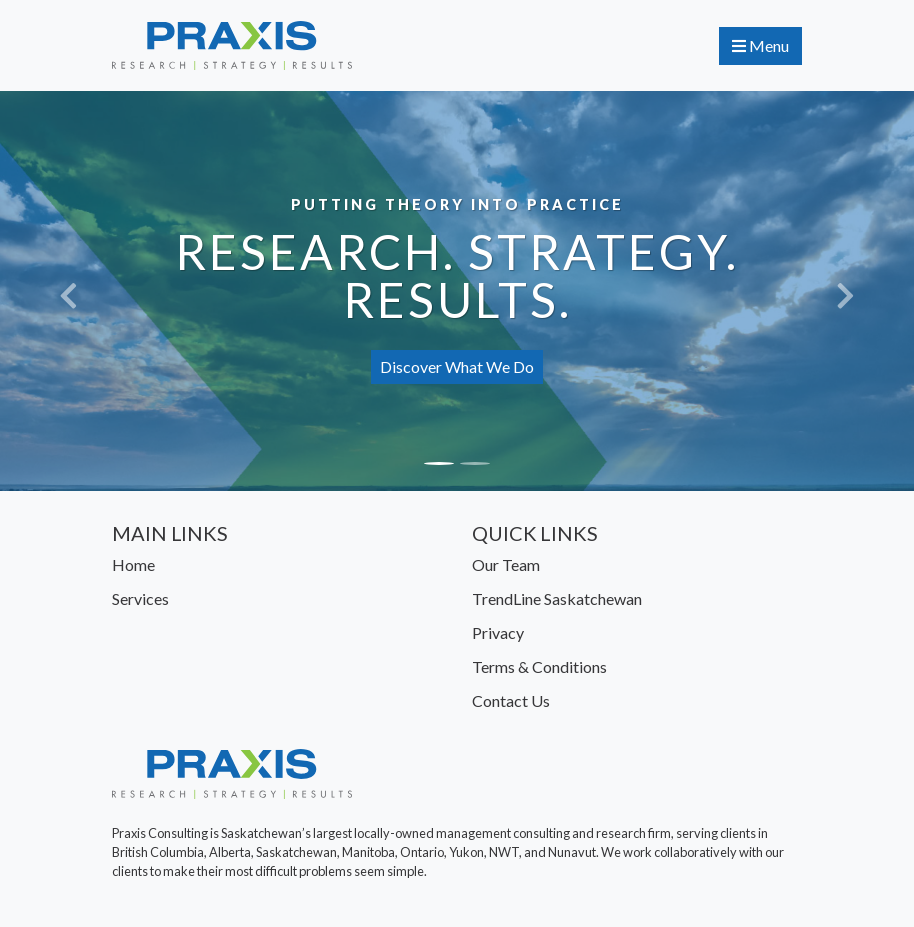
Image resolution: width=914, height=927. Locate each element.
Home (133, 564)
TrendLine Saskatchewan (557, 598)
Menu (760, 45)
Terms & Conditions (539, 666)
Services (140, 598)
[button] (68, 291)
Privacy (498, 632)
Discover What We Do (457, 366)
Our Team (506, 564)
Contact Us (511, 700)
